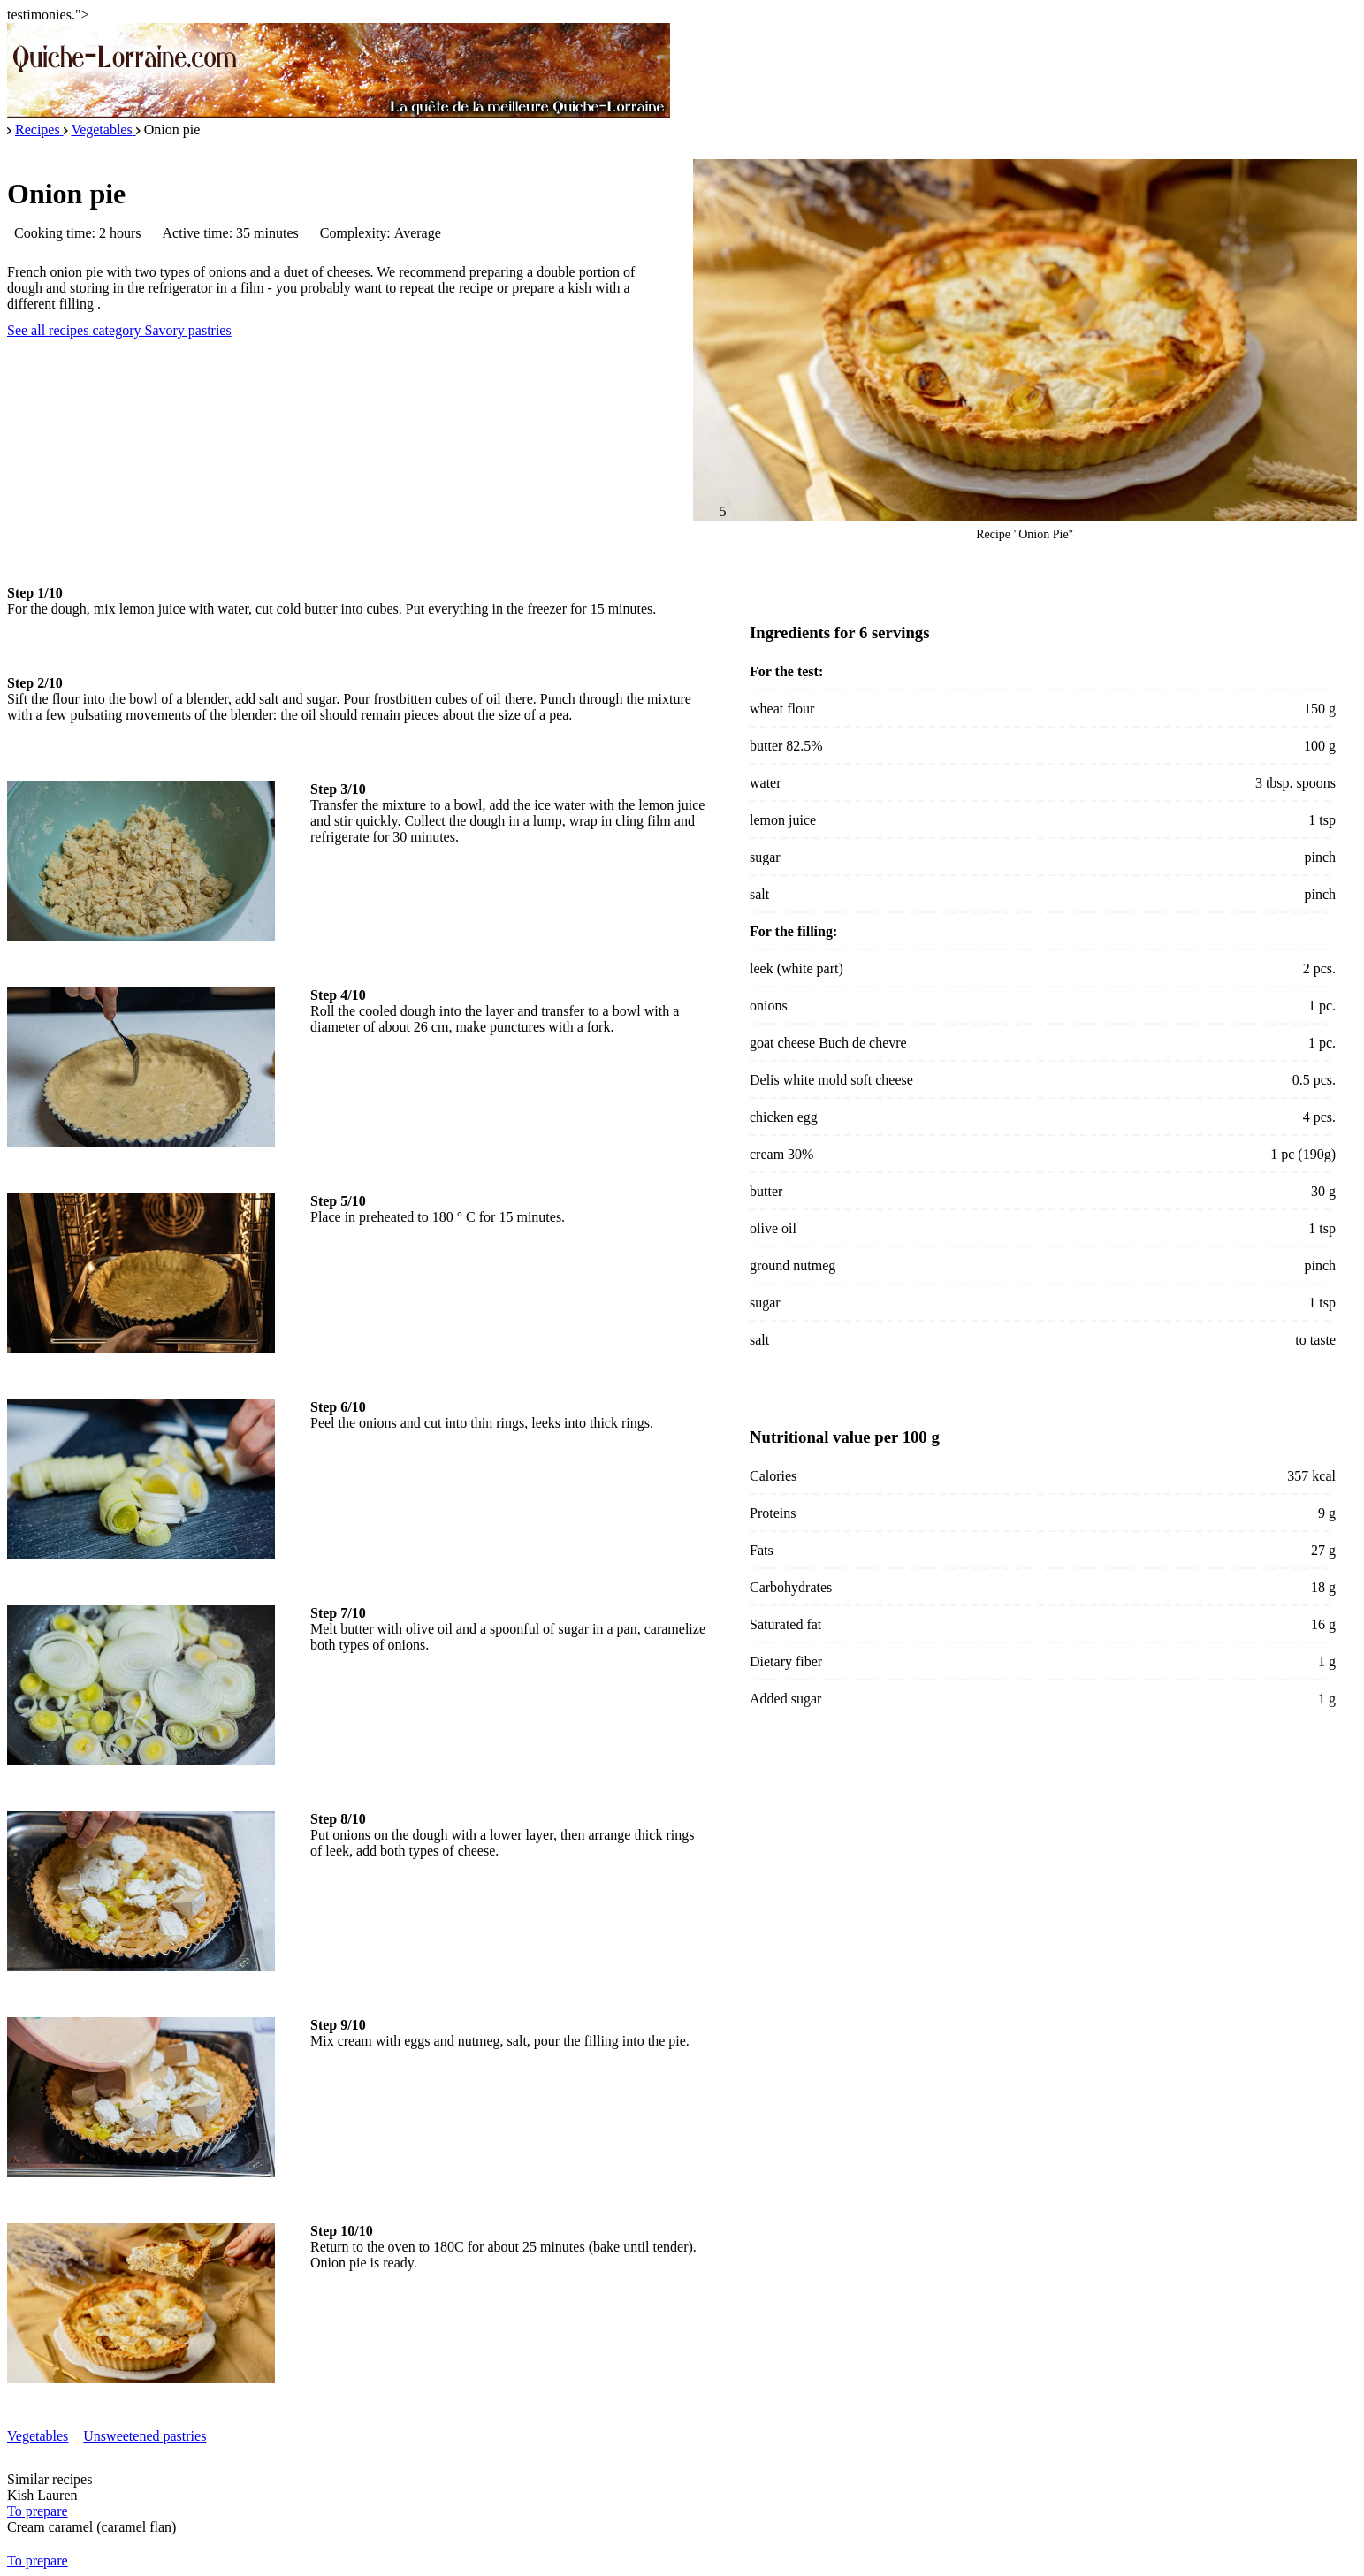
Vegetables (37, 2435)
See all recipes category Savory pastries (119, 330)
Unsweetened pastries (144, 2435)
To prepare (37, 2511)
